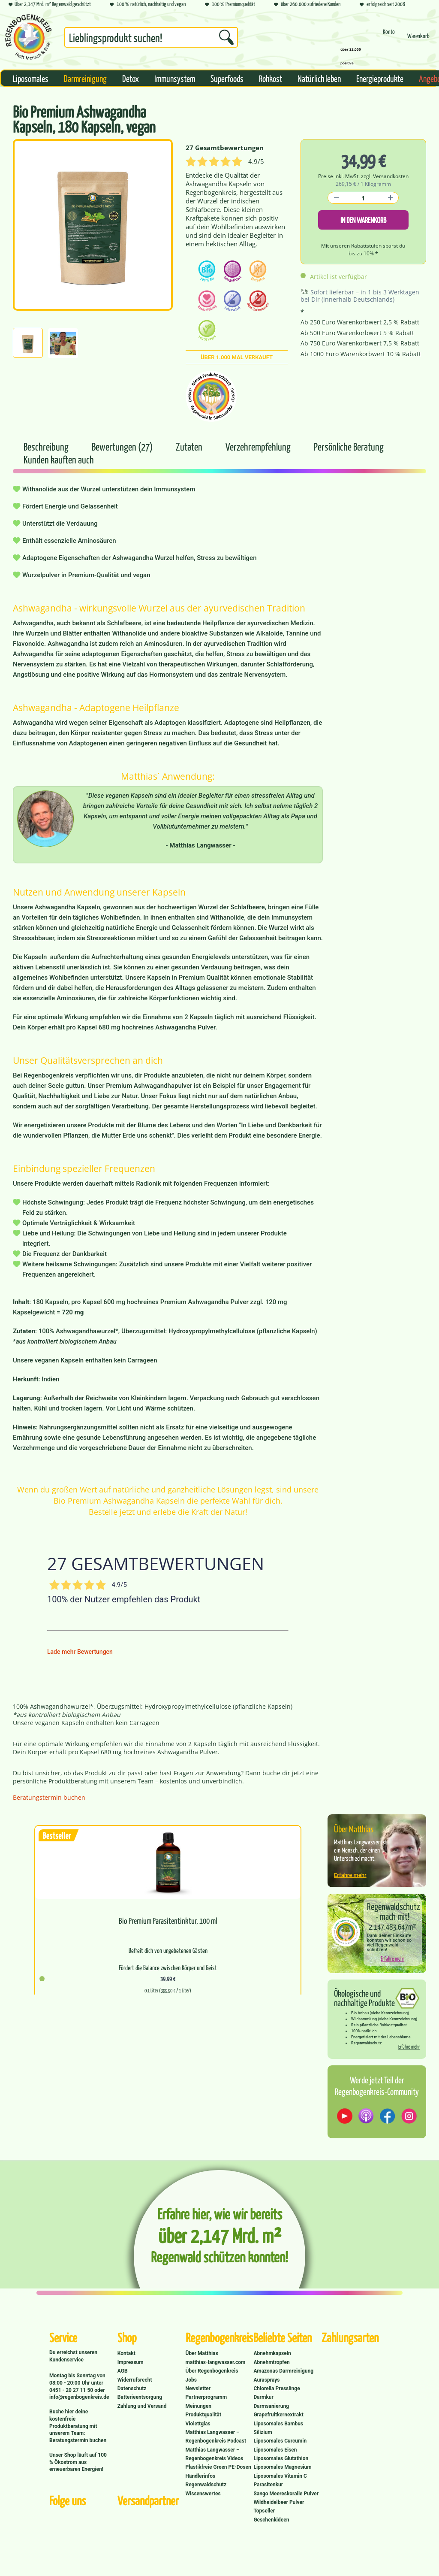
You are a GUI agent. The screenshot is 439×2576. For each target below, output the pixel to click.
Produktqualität (203, 2415)
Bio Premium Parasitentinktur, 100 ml (168, 1920)
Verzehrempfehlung (259, 446)
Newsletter (198, 2388)
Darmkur (263, 2397)
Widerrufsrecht (134, 2380)
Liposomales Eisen (275, 2450)
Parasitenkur (268, 2485)
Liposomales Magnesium (282, 2467)
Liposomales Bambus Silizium (278, 2428)
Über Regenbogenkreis (212, 2371)
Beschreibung (46, 446)
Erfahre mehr (350, 1875)
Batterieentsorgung (139, 2397)
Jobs (191, 2380)
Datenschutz (132, 2388)
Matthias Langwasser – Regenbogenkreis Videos (215, 2454)
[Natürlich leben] (319, 78)
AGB (122, 2371)
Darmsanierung (271, 2406)
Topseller (264, 2511)
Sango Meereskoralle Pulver (286, 2494)
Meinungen (198, 2406)
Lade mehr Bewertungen (80, 1651)
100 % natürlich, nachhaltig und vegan (148, 4)
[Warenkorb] (418, 39)
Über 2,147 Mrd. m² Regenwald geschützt (50, 4)
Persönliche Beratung (349, 446)
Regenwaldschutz (206, 2485)
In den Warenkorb (363, 220)
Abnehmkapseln (272, 2353)
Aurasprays (266, 2380)
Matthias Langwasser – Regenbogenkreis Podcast (216, 2436)
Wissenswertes (203, 2494)
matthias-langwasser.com (216, 2362)
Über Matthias (202, 2353)
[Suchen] (226, 37)
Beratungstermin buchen (49, 1797)
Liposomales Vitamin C (280, 2476)
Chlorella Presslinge (276, 2388)
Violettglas (198, 2424)
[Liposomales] (30, 78)
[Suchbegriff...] (151, 37)
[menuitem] (151, 39)
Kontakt (126, 2353)
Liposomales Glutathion (280, 2458)
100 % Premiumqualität (230, 4)
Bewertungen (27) (123, 446)
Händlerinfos (201, 2476)
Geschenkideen (271, 2520)
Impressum (130, 2362)
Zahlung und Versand (142, 2406)
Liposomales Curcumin (280, 2441)
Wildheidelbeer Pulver (278, 2502)
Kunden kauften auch (59, 459)
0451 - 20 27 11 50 (71, 2390)
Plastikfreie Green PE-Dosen (218, 2467)
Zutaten (190, 446)
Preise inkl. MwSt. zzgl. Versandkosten (363, 176)
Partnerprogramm (206, 2397)
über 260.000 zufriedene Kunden (307, 4)
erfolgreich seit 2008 (382, 4)
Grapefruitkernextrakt (278, 2415)
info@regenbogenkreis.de (79, 2397)
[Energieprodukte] (380, 78)
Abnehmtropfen (271, 2362)
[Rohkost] (270, 78)
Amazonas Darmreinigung (283, 2371)
